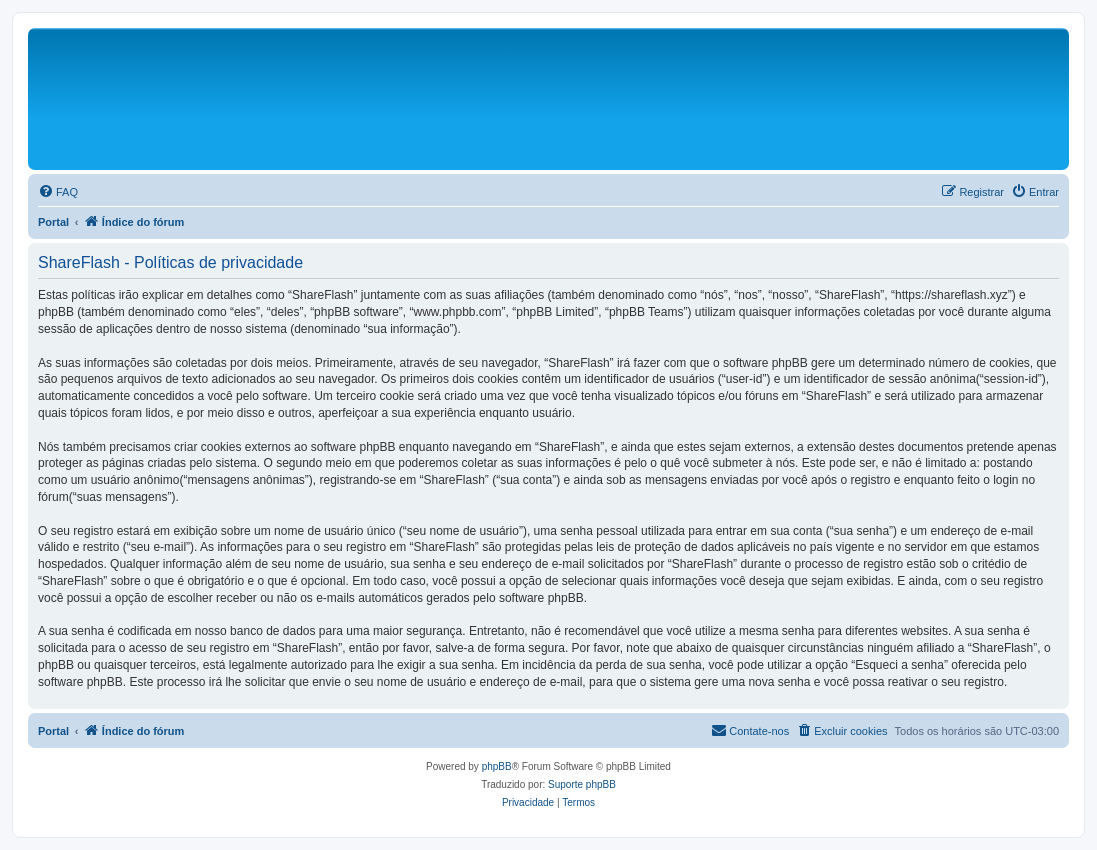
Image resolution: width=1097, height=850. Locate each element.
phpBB (497, 766)
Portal (53, 222)
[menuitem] (58, 192)
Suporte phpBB (582, 784)
